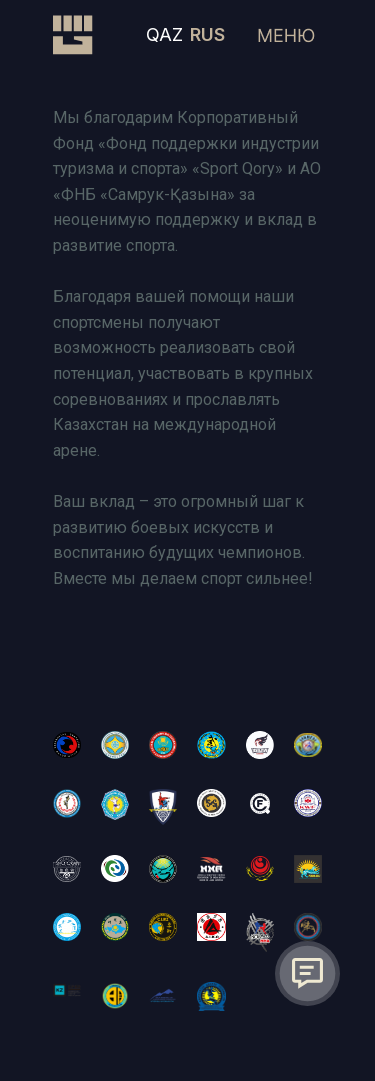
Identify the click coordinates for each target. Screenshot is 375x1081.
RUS (207, 34)
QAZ (164, 34)
